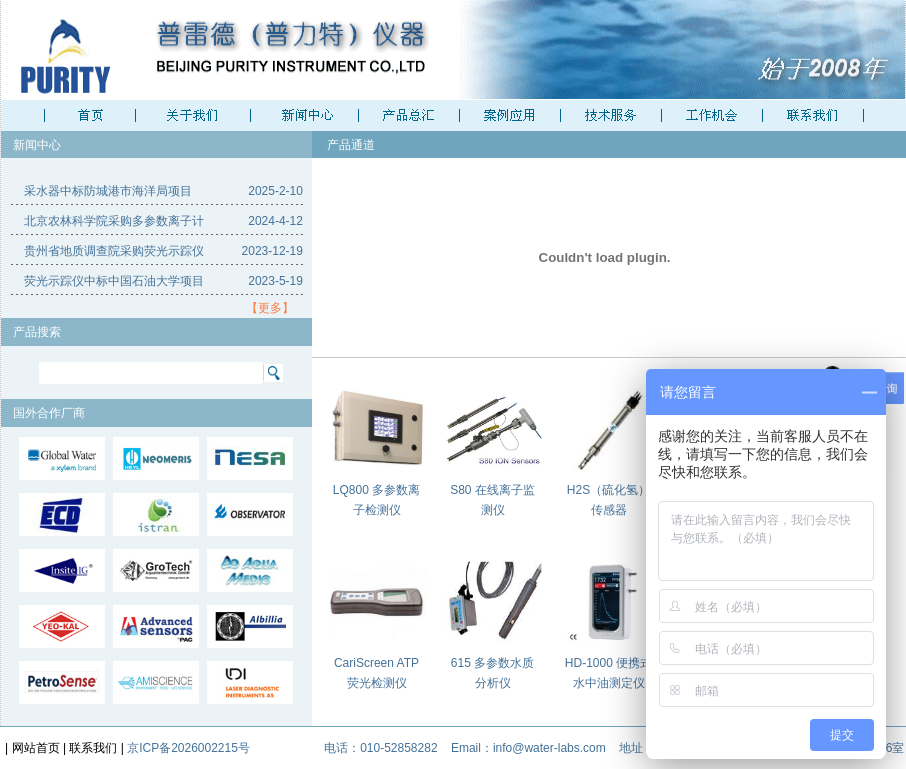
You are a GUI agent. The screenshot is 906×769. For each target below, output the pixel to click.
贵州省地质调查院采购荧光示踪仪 (114, 251)
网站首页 (36, 748)
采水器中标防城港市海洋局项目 (108, 191)
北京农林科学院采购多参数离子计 (114, 221)
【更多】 (270, 308)
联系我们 (93, 748)
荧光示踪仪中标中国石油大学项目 (114, 281)
